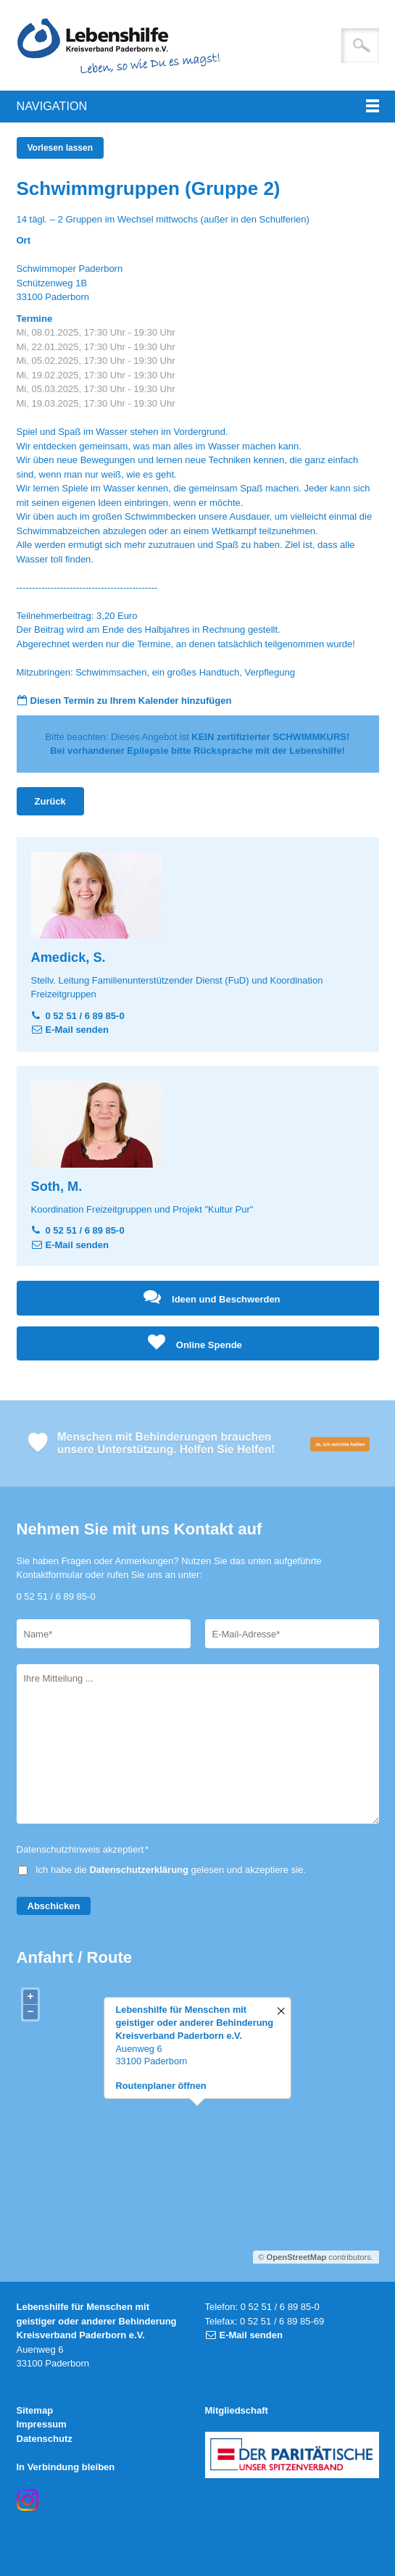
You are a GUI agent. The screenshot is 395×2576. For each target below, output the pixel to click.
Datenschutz (44, 2438)
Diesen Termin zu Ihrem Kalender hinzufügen (131, 700)
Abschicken (54, 1905)
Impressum (42, 2424)
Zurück (50, 801)
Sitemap (35, 2410)
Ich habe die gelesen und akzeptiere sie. (171, 1869)
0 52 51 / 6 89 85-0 (85, 1015)
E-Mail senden (77, 1029)
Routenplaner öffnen (161, 2085)
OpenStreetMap (297, 2257)
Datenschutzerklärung (138, 1869)
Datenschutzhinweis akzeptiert (83, 1849)
